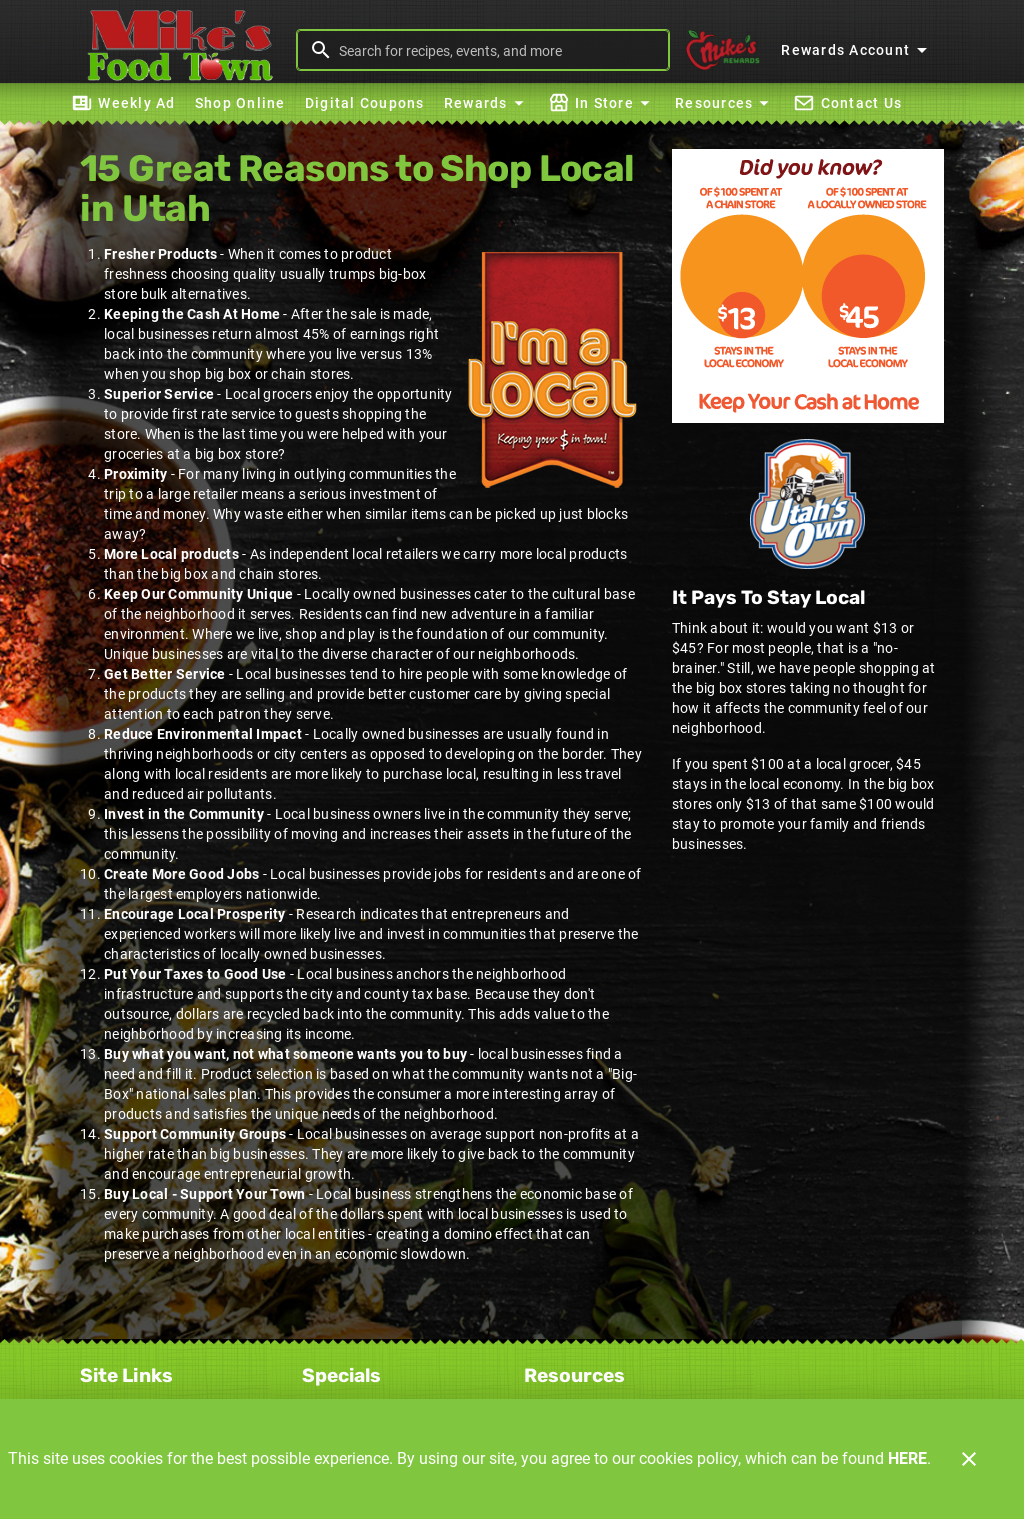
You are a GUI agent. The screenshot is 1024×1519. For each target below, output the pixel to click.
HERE (907, 1458)
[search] (497, 50)
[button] (486, 103)
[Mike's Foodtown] (185, 50)
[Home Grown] (808, 504)
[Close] (969, 1459)
